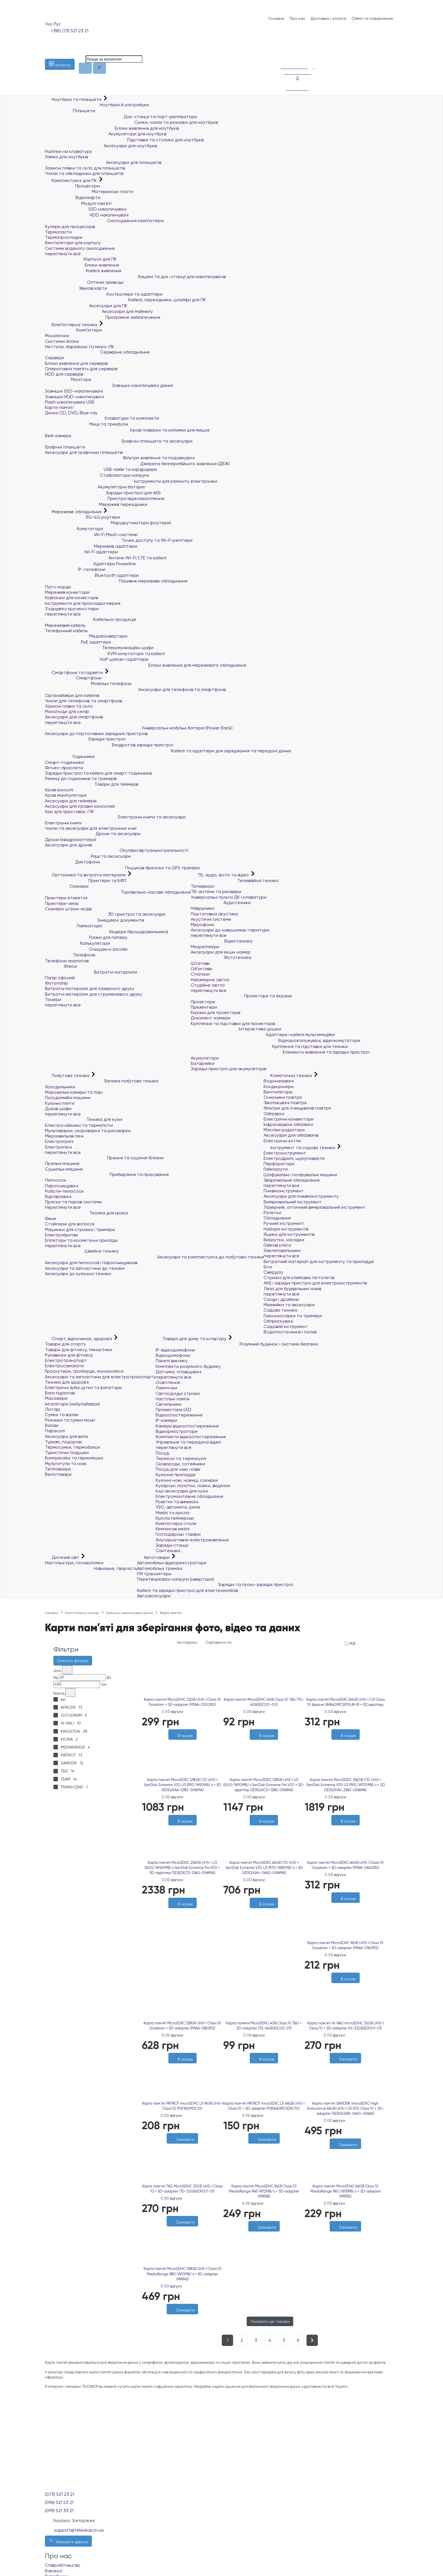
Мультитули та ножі (65, 1463)
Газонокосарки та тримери (293, 1315)
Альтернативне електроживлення (192, 1539)
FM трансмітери (154, 1573)
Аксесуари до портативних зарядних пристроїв (96, 733)
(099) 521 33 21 (59, 2510)
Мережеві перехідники (96, 504)
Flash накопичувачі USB (69, 402)
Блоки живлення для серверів (76, 363)
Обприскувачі (278, 1321)
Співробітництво (62, 2565)
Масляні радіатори (284, 1129)
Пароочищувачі (61, 1185)
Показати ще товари (270, 2321)
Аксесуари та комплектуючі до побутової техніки (154, 1257)
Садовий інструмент (286, 1326)
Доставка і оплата (328, 18)
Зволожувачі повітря (285, 1102)
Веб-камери (58, 435)
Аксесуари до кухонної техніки (78, 1273)
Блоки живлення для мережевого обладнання (145, 665)
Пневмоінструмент (284, 1190)
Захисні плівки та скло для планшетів (85, 168)
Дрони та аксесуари (92, 833)
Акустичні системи (211, 919)
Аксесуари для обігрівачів (291, 1135)
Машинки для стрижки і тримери (80, 1229)
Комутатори (74, 528)
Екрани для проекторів (215, 1012)
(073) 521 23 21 (59, 2494)
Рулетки (272, 1212)
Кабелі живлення (83, 270)
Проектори (203, 1001)
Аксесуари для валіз (66, 1436)
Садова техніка (280, 1310)
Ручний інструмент (284, 1223)
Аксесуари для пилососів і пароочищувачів (91, 1262)
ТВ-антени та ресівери (216, 891)
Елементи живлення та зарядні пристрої (280, 1052)
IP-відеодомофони (175, 1350)
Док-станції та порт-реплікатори (121, 116)
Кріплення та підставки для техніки (269, 1046)
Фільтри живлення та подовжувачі (120, 457)
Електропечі (58, 1147)
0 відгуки (175, 1712)
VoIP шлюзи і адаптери (96, 659)
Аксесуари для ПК (86, 305)
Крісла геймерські (175, 1518)
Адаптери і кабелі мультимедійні (263, 1034)
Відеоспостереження (179, 1415)
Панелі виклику (172, 1360)
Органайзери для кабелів (72, 695)
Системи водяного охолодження (80, 248)
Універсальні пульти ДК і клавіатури (228, 897)
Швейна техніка (81, 1251)
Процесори (72, 186)
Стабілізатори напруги (97, 475)
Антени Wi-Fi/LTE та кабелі (105, 557)
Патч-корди (58, 587)
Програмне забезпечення (102, 317)
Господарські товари (178, 1534)
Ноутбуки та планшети (74, 99)
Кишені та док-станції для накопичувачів (135, 276)
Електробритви (61, 1235)
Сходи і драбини (281, 1299)
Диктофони (72, 862)
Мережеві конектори (67, 592)
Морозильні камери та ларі (74, 1092)
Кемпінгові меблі (173, 1528)
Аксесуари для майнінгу (99, 311)
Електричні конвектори (289, 1119)
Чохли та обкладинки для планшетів (84, 173)
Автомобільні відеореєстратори (171, 1562)
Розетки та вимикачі (177, 1501)
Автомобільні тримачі (159, 1568)
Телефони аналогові (67, 960)
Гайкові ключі (277, 1245)
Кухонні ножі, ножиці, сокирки (187, 1480)
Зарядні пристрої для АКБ (103, 492)
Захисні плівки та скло (69, 706)
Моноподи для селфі (67, 711)
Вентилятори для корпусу (73, 242)
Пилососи (55, 1180)
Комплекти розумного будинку (188, 1366)
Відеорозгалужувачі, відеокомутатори (275, 1040)
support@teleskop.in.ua (79, 2530)
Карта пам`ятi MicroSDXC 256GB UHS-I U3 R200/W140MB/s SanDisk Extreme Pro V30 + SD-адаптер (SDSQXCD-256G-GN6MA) (182, 1867)
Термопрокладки (63, 237)
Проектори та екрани (241, 995)
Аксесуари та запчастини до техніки (85, 1268)
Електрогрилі (59, 1141)
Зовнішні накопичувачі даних (109, 385)
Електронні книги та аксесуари (115, 817)
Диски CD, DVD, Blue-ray (71, 412)
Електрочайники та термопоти (79, 1125)
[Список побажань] (283, 48)
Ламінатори (73, 925)
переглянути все (63, 253)
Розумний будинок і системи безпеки (237, 1344)
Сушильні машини (64, 1169)
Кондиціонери (279, 1086)
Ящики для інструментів (289, 1234)
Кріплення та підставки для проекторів (233, 1023)
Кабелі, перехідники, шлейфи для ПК (125, 299)
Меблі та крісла (172, 1512)
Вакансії (53, 2570)
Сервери (54, 357)
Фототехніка (221, 957)
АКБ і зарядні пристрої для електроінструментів (315, 1283)
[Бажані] (180, 1911)
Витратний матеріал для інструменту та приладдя (319, 1261)
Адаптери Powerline (90, 563)
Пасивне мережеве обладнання (116, 581)
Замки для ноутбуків (66, 156)
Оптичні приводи (84, 282)
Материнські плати (89, 191)
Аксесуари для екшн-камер (221, 952)
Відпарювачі (58, 1196)
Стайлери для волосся (69, 1224)
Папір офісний (60, 977)
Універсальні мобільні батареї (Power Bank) (139, 728)
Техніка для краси (86, 1213)
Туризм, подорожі (63, 1441)
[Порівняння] (283, 54)
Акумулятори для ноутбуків (105, 134)
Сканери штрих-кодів (68, 908)
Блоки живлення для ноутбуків (112, 128)
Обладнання (277, 1218)
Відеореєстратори (176, 1431)
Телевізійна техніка (234, 880)
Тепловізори (58, 1469)
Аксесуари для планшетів (103, 162)
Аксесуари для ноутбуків (101, 145)
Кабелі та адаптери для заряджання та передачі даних (168, 750)
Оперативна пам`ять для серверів (81, 368)
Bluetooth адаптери (92, 575)
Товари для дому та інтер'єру (191, 1338)
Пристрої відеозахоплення (104, 498)
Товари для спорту (65, 1344)
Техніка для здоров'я (67, 1382)
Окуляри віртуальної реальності (116, 850)
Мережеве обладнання (74, 511)
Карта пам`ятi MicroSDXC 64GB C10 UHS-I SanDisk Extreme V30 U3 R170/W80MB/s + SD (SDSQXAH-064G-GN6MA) (264, 1867)
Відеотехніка (221, 941)
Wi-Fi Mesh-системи (91, 534)
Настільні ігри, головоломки (74, 1562)
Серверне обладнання (97, 352)
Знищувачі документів (94, 920)
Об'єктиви (201, 968)
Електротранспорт (66, 1360)
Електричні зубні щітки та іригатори (83, 1387)
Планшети (70, 110)
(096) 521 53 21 (59, 2502)
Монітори (68, 379)
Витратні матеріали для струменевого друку (93, 994)
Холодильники (60, 1086)
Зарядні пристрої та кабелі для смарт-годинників (98, 773)
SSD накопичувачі (85, 209)
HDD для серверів (64, 374)
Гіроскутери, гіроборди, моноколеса (84, 1371)
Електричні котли (282, 1140)
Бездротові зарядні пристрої (109, 745)
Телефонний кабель (66, 630)
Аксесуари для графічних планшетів (84, 452)
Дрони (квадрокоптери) (70, 839)
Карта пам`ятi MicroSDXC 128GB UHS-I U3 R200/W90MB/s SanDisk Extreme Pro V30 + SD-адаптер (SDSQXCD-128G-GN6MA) (264, 1785)
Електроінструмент (285, 1153)
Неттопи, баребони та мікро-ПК (79, 346)
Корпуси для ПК (81, 259)
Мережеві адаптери (91, 546)
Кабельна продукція (90, 619)
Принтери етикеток (66, 897)
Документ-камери (210, 1018)
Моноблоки (57, 335)
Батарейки (202, 1063)
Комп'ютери (73, 330)
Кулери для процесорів (70, 226)
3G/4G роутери (82, 517)
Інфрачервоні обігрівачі (288, 1124)
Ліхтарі (52, 1409)
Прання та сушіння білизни (104, 1157)
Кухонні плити (59, 1103)
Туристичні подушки (67, 1452)
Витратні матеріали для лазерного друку (89, 988)
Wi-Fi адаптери (81, 551)
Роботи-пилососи (64, 1191)
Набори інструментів (286, 1229)
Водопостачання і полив (290, 1331)
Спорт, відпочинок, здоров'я (79, 1338)
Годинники (70, 756)
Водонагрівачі (279, 1081)
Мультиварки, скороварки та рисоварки (88, 1130)
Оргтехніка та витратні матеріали (86, 875)
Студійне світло (208, 985)
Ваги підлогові (60, 1393)
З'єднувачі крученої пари (72, 608)
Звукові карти (76, 288)
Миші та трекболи (86, 424)
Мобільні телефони (88, 683)
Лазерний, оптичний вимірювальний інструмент (315, 1207)
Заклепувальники (282, 1250)
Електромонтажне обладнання (189, 1496)
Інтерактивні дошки (236, 1029)
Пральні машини (62, 1163)
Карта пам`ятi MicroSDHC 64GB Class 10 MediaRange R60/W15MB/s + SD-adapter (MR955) (345, 2191)
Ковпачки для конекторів (71, 597)
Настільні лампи (173, 1398)
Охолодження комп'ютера (104, 220)
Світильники (168, 1404)
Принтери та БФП (85, 880)
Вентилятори (278, 1092)
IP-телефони (75, 569)
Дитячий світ (62, 1557)
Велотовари (58, 1474)
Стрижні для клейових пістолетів (299, 1277)
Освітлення (168, 1382)
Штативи (200, 963)
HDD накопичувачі (87, 215)
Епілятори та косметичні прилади (81, 1240)
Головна (276, 18)
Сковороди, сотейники (180, 1463)
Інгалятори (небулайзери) (72, 1404)
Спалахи (200, 974)
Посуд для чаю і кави (178, 1469)
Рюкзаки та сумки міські (70, 1420)
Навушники (202, 908)
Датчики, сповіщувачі (178, 1371)
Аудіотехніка (221, 902)
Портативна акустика (214, 914)
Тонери (53, 999)
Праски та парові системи (73, 1201)
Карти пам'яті (59, 407)
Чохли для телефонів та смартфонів (83, 700)
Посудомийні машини (67, 1097)
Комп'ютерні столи (176, 1523)
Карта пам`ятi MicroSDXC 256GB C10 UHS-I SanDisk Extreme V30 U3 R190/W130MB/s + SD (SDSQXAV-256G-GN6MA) (345, 1785)
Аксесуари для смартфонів (74, 717)
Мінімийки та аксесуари (289, 1304)
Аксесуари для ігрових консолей (80, 806)
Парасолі (55, 1430)
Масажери (56, 1398)
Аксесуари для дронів (68, 845)
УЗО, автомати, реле (178, 1507)
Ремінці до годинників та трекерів (80, 778)
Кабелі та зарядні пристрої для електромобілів (187, 1590)
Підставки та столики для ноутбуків (124, 139)
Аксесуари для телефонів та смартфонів (135, 689)
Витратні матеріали (91, 972)
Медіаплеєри (205, 946)
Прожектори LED (173, 1409)
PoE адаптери (78, 642)
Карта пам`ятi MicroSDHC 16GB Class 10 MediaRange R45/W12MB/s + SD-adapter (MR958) (264, 2191)
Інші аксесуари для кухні (182, 1491)
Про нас (297, 18)
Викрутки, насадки (284, 1239)
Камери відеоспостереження (187, 1426)
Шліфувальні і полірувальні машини (300, 1174)
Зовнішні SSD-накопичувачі (74, 391)
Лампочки (166, 1387)
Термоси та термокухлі (181, 1458)
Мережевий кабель (65, 625)
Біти (268, 1266)
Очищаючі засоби (86, 949)
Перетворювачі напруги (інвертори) (175, 1579)
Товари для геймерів (91, 784)
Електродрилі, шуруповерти (294, 1158)
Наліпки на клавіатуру (68, 151)
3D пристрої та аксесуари (105, 914)
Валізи (51, 1425)
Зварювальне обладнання (292, 1180)
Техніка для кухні (83, 1119)
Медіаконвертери (86, 636)
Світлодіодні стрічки (178, 1393)
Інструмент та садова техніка (300, 1147)
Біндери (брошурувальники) (106, 931)
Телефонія (70, 954)
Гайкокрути (276, 1169)
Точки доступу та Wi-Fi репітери (118, 540)
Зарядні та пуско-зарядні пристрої (215, 1584)
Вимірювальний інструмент (293, 1201)
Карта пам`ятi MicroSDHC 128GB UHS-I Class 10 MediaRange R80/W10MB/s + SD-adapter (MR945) (183, 2274)
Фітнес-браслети (64, 767)
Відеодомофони (173, 1355)
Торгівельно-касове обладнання (118, 892)
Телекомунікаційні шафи (99, 647)
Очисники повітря (283, 1097)
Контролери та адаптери (103, 294)
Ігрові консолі (59, 789)
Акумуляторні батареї (95, 486)
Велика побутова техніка (101, 1081)
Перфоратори (279, 1163)
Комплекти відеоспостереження (191, 1436)
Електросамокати (64, 1365)
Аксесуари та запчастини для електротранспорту (100, 1376)
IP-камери (166, 1420)
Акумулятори (205, 1058)
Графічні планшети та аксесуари (118, 441)
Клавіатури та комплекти (102, 418)
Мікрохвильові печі (64, 1136)
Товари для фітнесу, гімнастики (78, 1349)
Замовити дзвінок (68, 2541)
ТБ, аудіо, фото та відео (220, 875)
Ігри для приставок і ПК (69, 811)
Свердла (273, 1272)
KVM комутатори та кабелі (105, 653)
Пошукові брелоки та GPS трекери (122, 867)
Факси (61, 966)
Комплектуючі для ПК (71, 180)
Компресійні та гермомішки (74, 1458)
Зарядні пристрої (85, 739)
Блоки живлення (82, 265)
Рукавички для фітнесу (69, 1355)
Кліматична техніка (288, 1075)
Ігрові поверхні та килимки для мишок (127, 430)
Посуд (162, 1453)
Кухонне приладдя (176, 1474)
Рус (57, 24)
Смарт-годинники (64, 762)
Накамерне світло (210, 979)
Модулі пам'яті (78, 203)
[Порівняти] (185, 1911)
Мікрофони (202, 924)
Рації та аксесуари (88, 856)
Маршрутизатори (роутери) (108, 522)
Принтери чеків (61, 903)
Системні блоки (62, 341)
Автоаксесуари (153, 1595)
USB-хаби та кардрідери (101, 469)
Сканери (66, 886)
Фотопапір (56, 983)
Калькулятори (77, 943)
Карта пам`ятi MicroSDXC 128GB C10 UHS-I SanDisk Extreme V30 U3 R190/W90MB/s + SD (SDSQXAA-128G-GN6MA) (182, 1785)
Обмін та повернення (372, 18)
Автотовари (154, 1557)
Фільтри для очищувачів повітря (297, 1108)
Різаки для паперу (86, 937)
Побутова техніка (67, 1075)
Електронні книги (63, 823)
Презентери (204, 1007)
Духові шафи (58, 1108)
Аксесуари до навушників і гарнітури (230, 930)
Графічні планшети (65, 447)
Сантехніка (168, 1550)
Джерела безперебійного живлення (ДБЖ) (137, 463)
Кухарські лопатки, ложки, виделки (193, 1485)
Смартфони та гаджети (74, 672)
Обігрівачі (274, 1113)
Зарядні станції (172, 1545)
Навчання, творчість (91, 1568)
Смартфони (73, 678)
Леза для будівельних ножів (292, 1288)
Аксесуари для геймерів (70, 800)
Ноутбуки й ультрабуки (97, 104)
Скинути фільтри (72, 1660)
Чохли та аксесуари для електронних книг (91, 828)
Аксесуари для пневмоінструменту (301, 1196)
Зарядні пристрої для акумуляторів (228, 1068)
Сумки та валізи (61, 1414)
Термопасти (58, 232)
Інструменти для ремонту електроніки (131, 481)
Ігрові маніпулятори (65, 795)
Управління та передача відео (188, 1442)
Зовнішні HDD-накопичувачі (74, 396)
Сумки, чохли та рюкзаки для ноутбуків (131, 122)
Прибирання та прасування (107, 1174)
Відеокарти (72, 197)
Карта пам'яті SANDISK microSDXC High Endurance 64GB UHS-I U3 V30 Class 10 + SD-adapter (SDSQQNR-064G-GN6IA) (345, 2108)
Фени (50, 1218)
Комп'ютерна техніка (71, 324)
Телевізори (202, 886)
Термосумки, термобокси (72, 1447)
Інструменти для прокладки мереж (83, 603)
